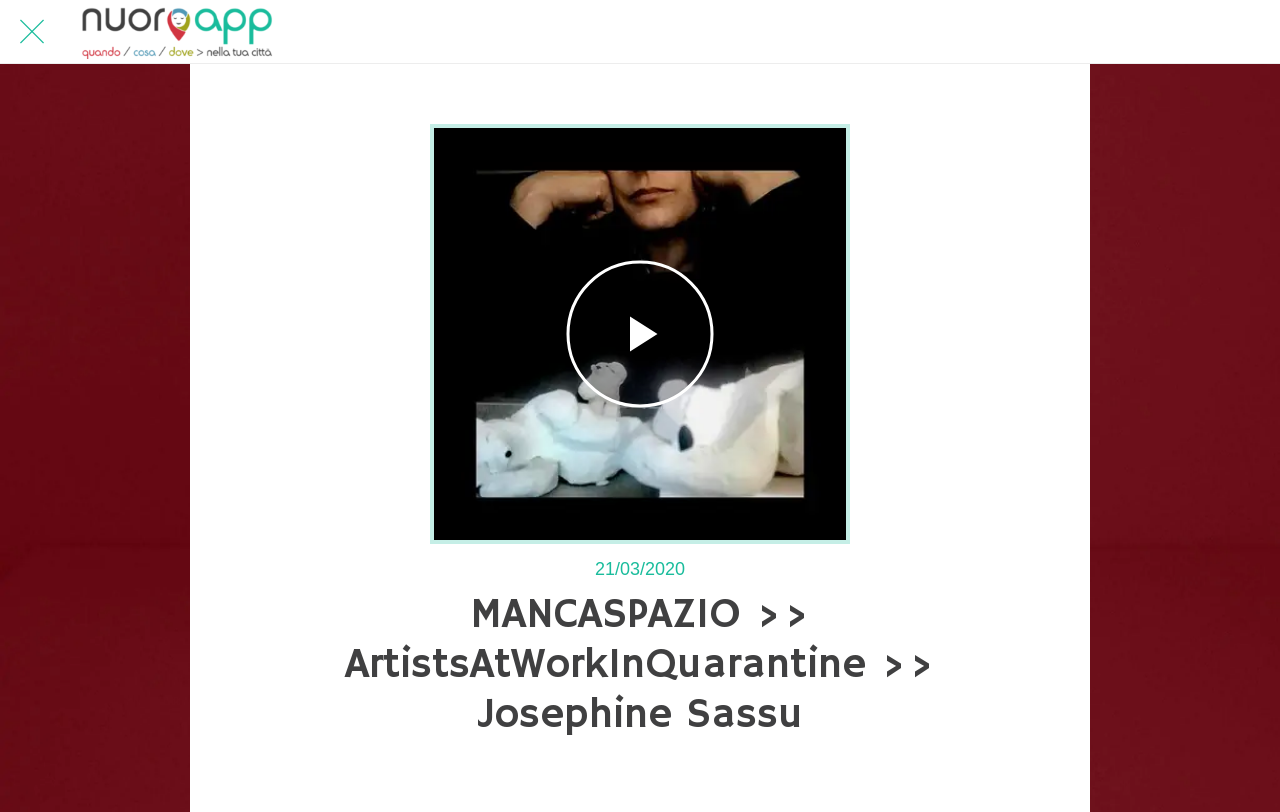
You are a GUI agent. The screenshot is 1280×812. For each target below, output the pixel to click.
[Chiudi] (32, 32)
